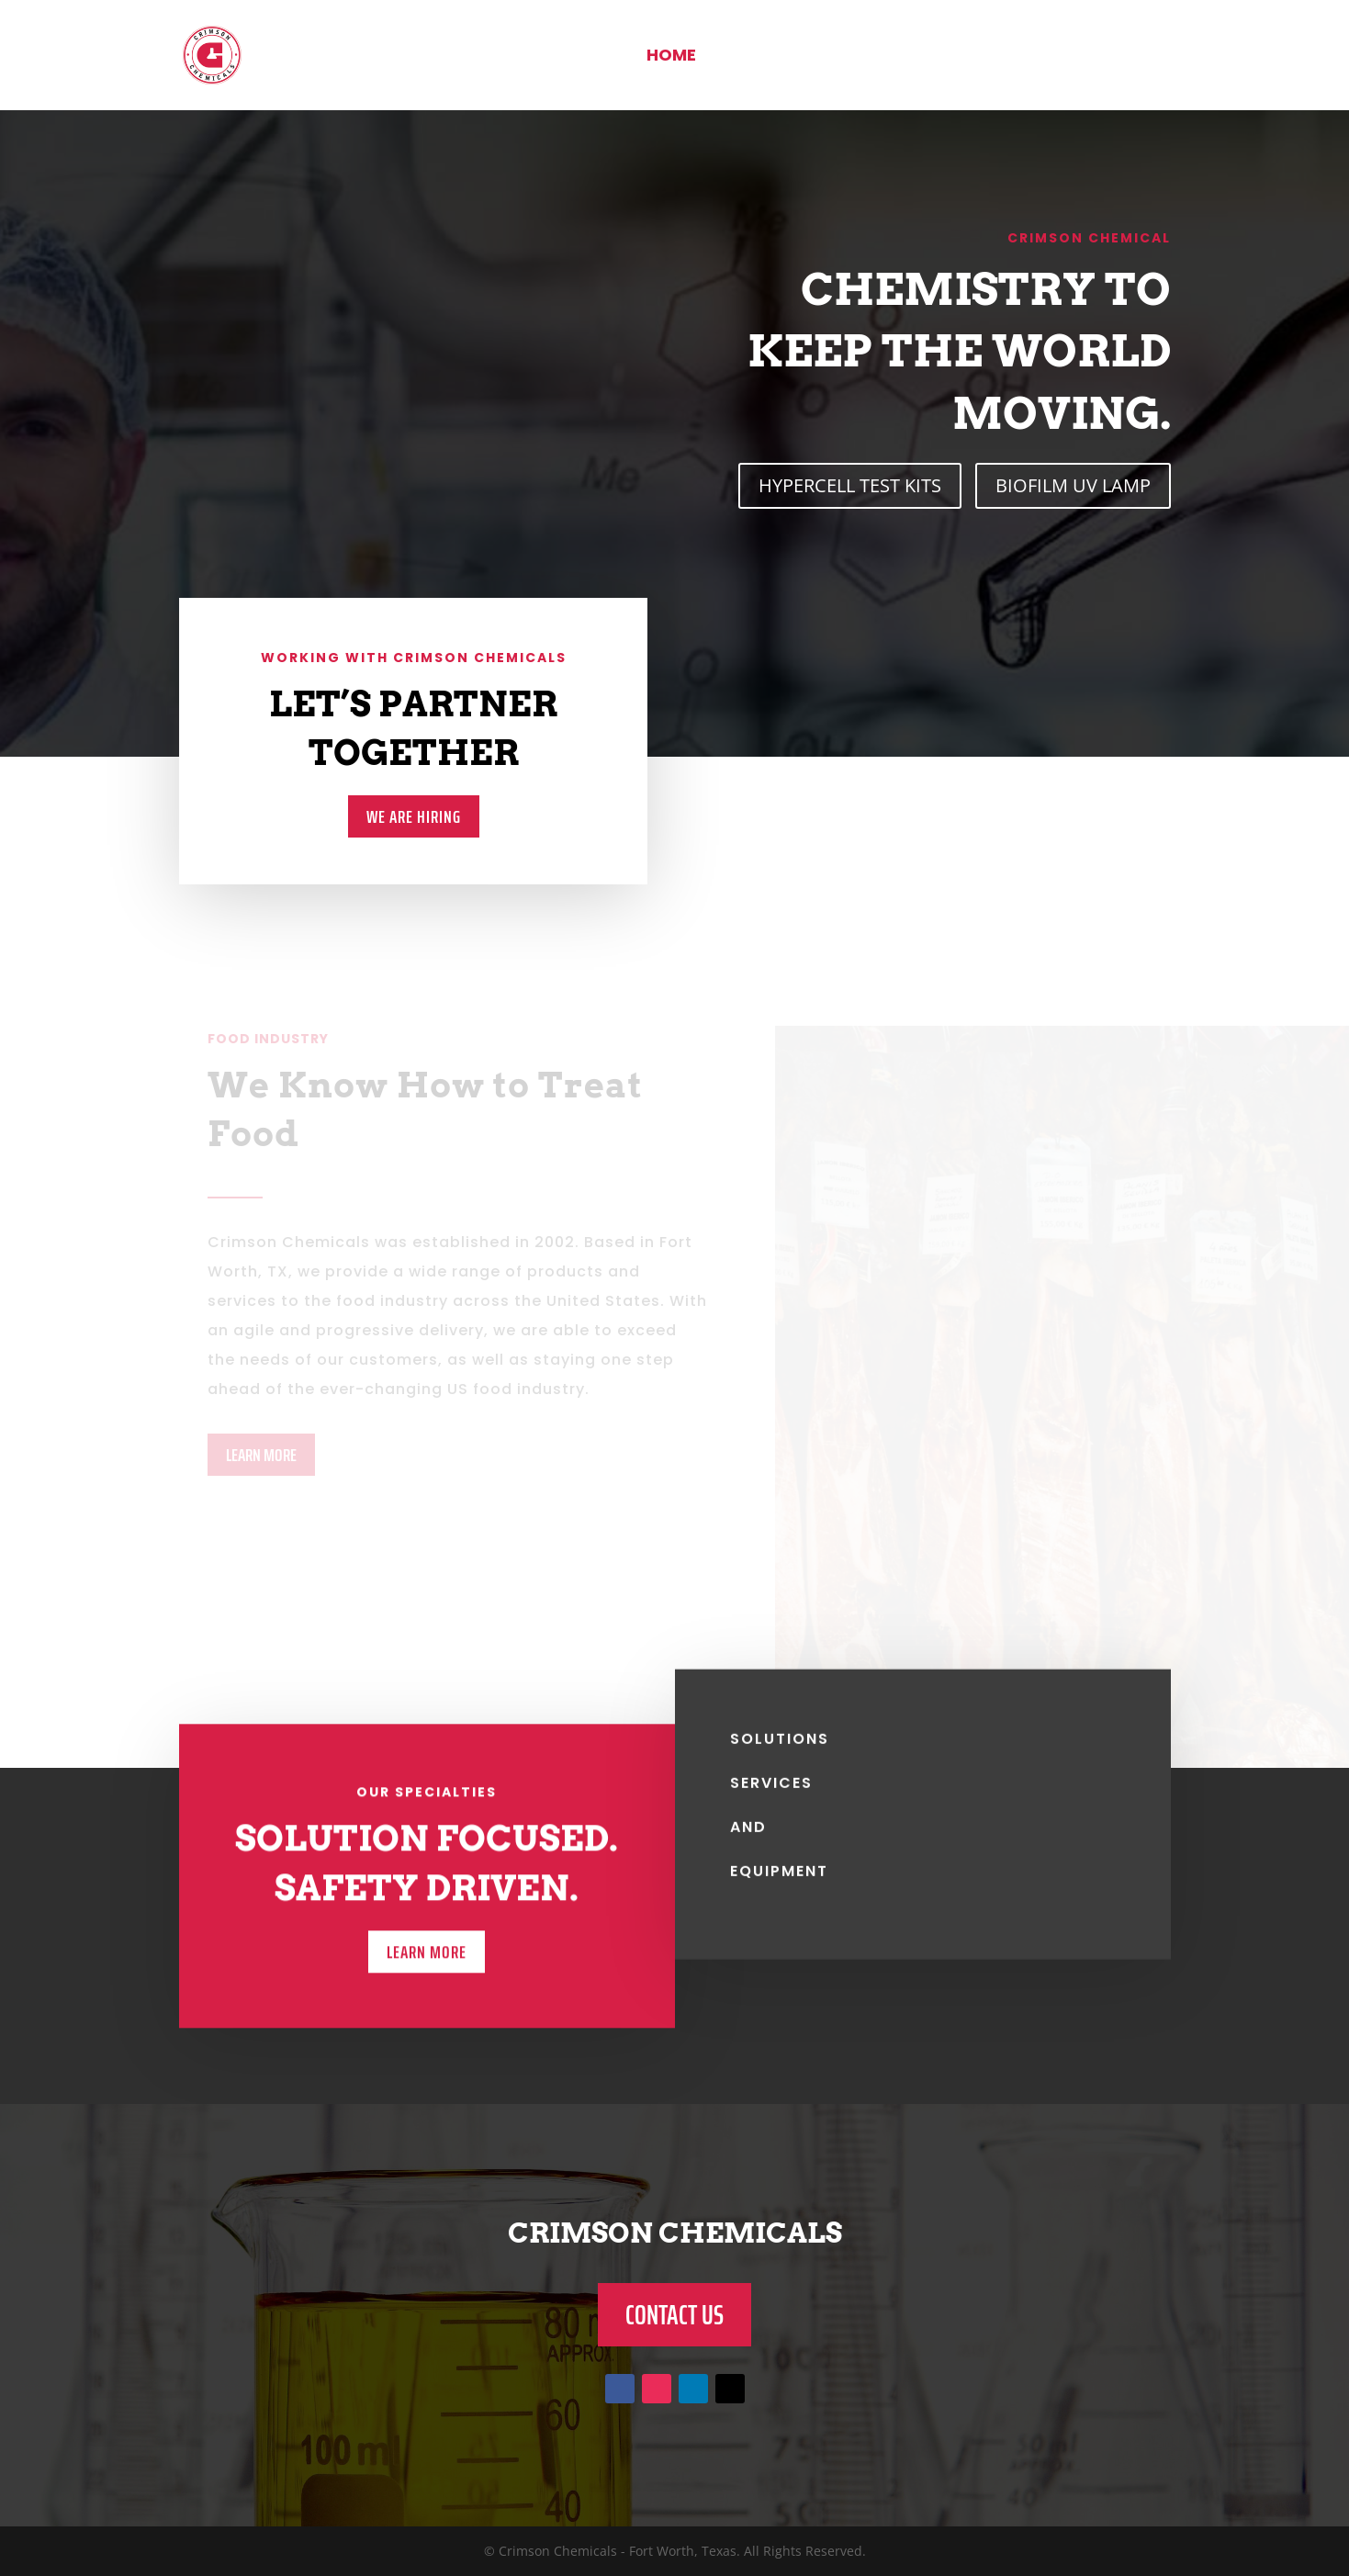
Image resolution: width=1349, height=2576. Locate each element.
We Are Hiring (413, 816)
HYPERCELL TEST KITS (850, 485)
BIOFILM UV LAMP (1073, 485)
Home (671, 57)
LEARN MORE (261, 1454)
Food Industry (914, 57)
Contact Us (1078, 57)
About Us (761, 57)
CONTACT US (674, 2314)
